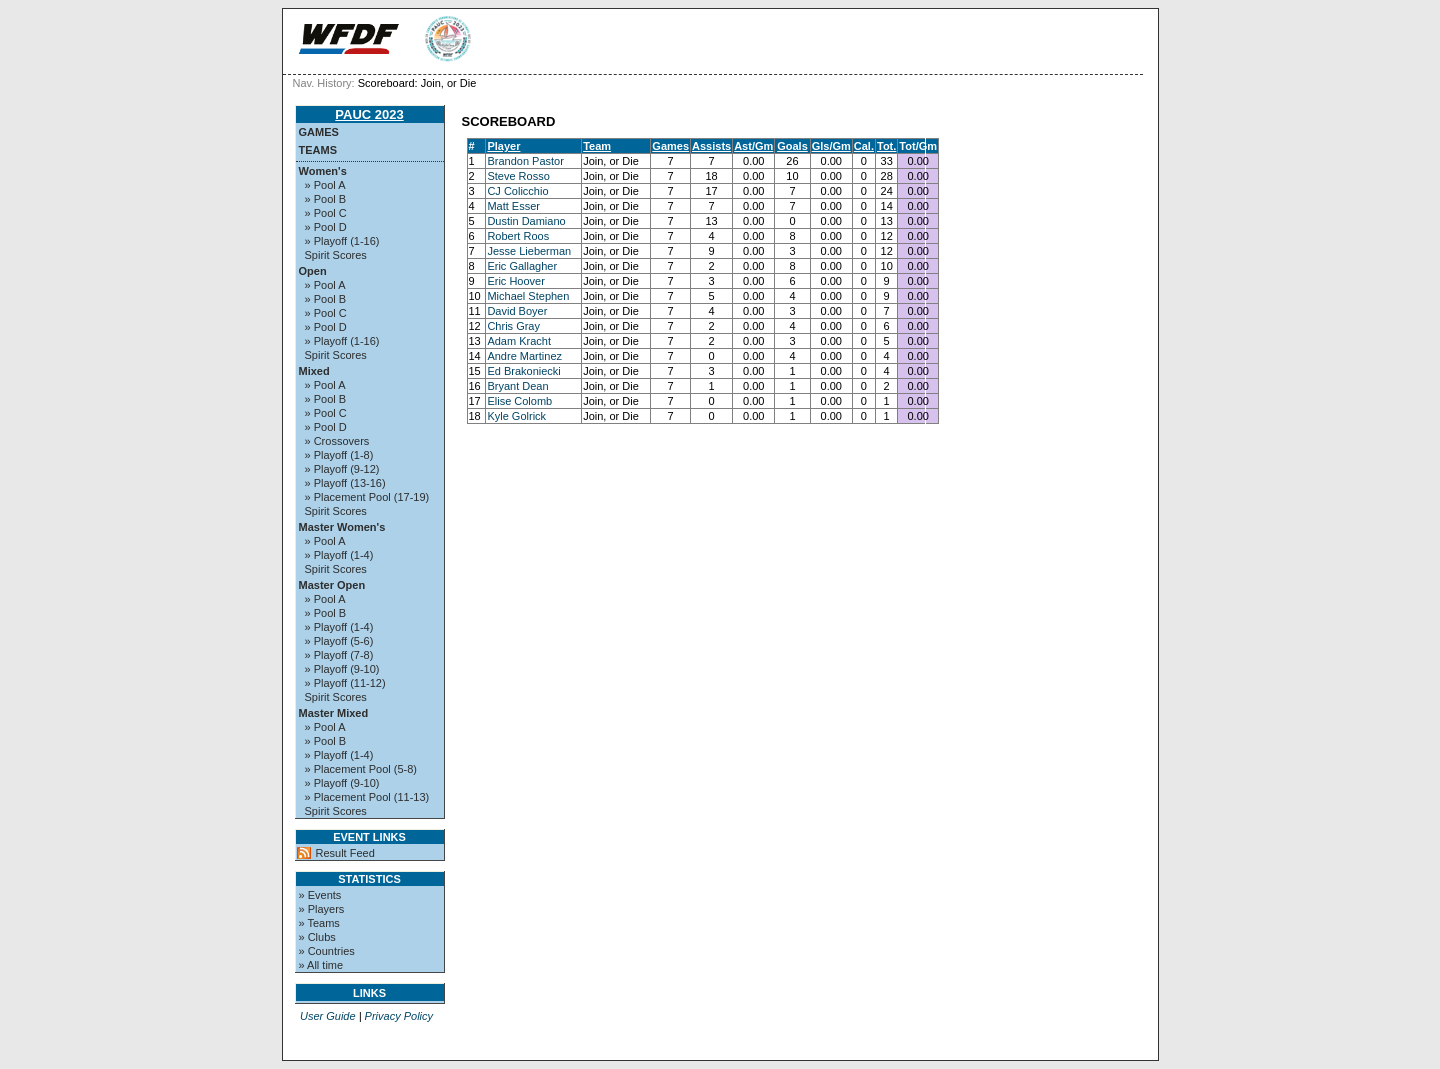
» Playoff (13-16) (345, 483)
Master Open (332, 585)
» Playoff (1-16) (342, 241)
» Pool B (326, 199)
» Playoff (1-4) (339, 555)
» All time (321, 965)
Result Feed (345, 853)
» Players (322, 909)
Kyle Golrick (516, 416)
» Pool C (326, 213)
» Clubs (317, 937)
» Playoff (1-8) (339, 455)
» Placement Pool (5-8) (361, 769)
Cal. (864, 146)
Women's (323, 171)
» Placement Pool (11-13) (367, 797)
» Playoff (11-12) (345, 683)
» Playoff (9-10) (342, 669)
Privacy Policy (399, 1016)
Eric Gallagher (522, 266)
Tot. (886, 146)
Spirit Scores (336, 255)
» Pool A (325, 185)
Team (597, 146)
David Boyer (517, 311)
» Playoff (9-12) (342, 469)
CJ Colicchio (517, 191)
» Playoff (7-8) (339, 655)
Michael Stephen (528, 296)
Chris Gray (513, 326)
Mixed (314, 371)
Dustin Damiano (526, 221)
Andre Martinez (524, 356)
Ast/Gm (753, 146)
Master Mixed (334, 713)
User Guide (328, 1016)
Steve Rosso (518, 176)
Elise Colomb (519, 401)
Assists (711, 146)
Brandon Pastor (525, 161)
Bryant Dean (517, 386)
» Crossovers (337, 441)
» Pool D (326, 227)
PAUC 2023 (369, 114)
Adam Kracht (519, 341)
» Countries (327, 951)
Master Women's (342, 527)
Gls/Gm (831, 146)
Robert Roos (518, 236)
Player (503, 146)
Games (319, 132)
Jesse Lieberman (529, 251)
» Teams (319, 923)
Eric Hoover (515, 281)
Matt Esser (513, 206)
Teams (318, 150)
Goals (792, 146)
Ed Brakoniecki (523, 371)
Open (313, 271)
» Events (320, 895)
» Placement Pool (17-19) (367, 497)
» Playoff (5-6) (339, 641)
